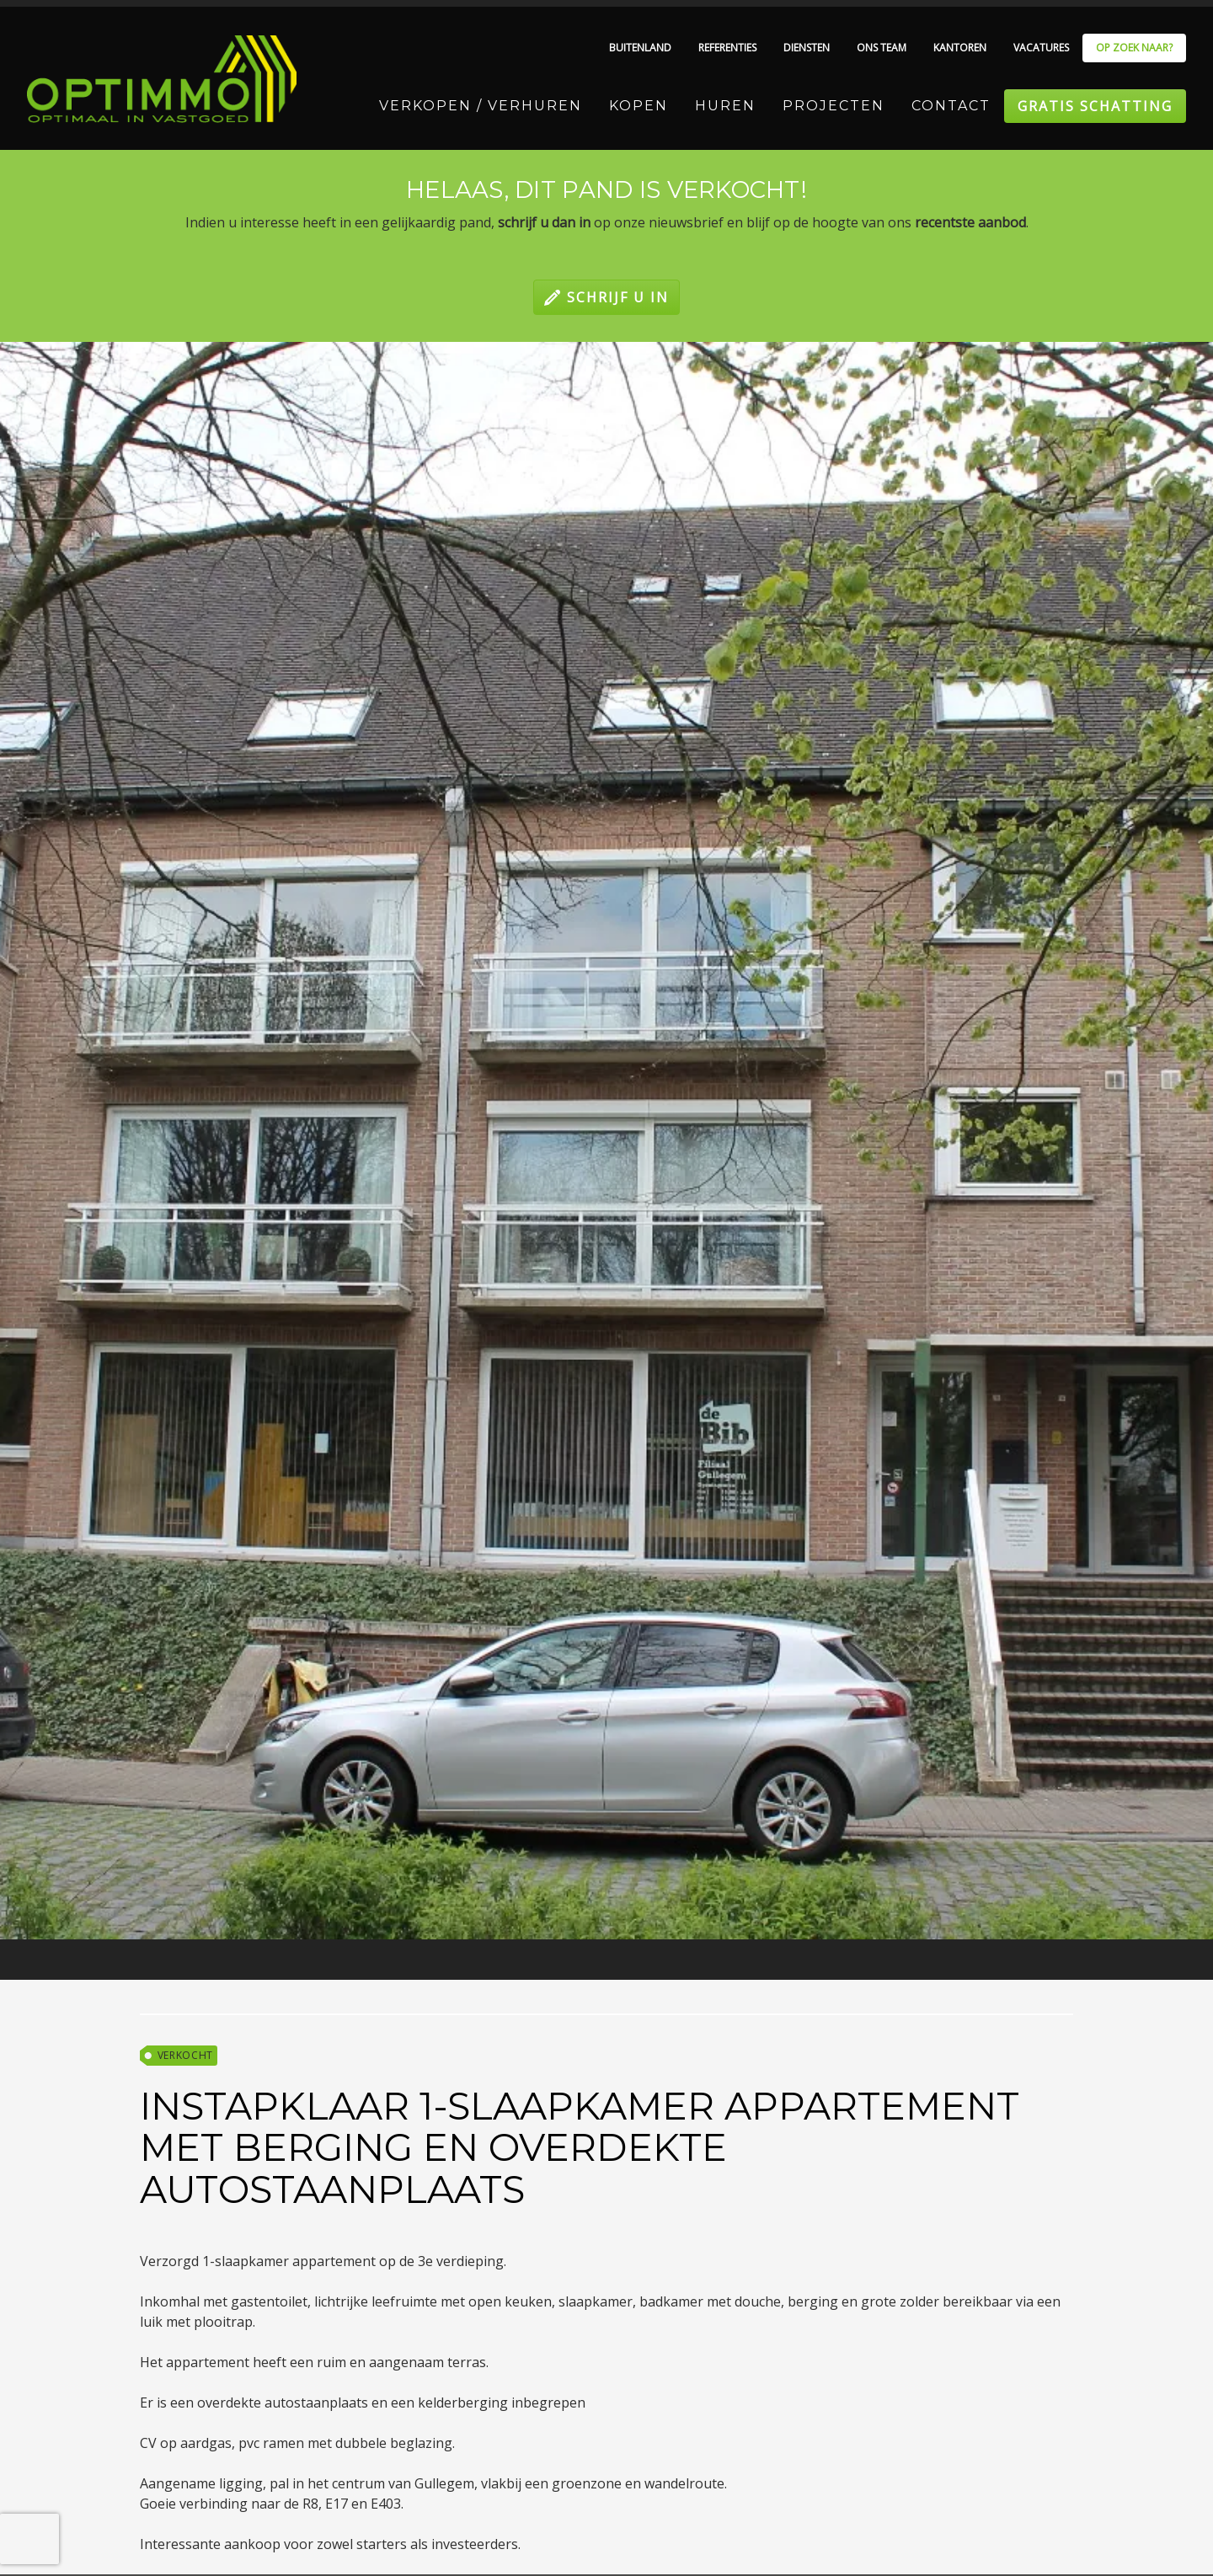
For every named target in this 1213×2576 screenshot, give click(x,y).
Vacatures (1041, 47)
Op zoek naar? (1134, 47)
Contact (951, 106)
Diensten (806, 47)
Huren (725, 106)
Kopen (638, 106)
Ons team (881, 47)
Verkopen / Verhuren (480, 106)
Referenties (727, 47)
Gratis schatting (1095, 106)
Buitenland (640, 47)
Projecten (833, 106)
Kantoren (959, 47)
